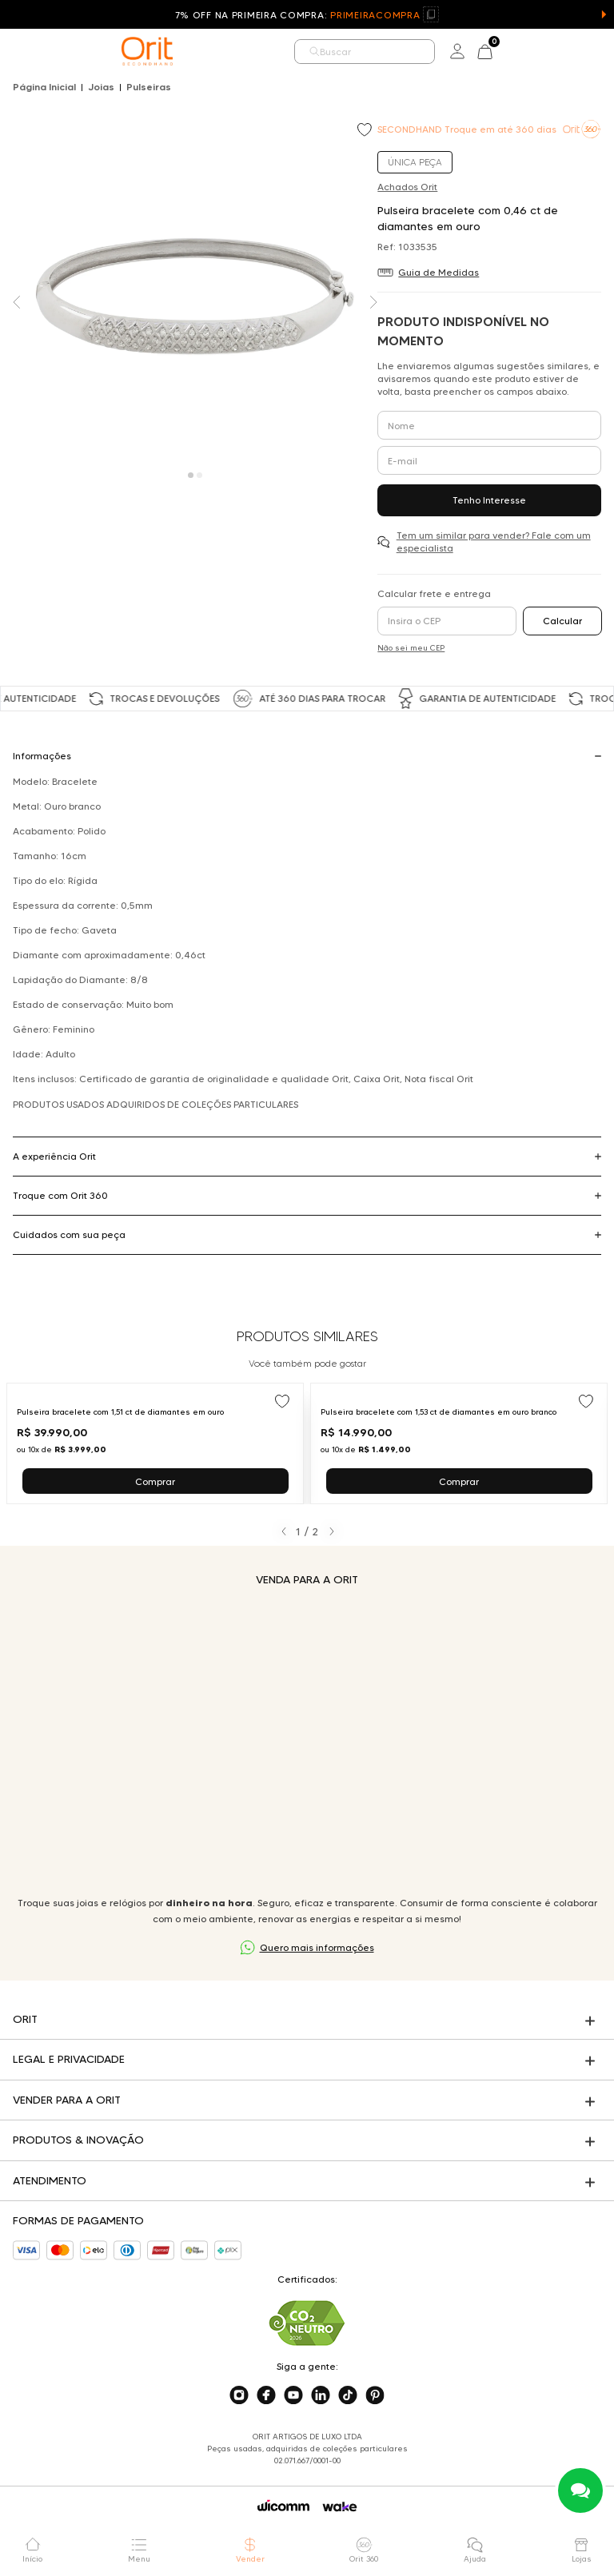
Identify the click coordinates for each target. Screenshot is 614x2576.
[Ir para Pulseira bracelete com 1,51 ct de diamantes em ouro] (155, 1443)
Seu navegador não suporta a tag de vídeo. (307, 1741)
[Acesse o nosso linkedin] (320, 2395)
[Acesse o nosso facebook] (266, 2395)
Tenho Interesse (489, 500)
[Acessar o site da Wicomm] (283, 2505)
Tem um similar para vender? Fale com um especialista (494, 541)
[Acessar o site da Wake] (339, 2507)
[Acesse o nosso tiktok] (347, 2395)
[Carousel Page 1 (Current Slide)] (190, 475)
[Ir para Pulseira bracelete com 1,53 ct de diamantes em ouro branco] (459, 1443)
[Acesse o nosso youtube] (293, 2395)
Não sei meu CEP (411, 648)
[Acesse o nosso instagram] (239, 2395)
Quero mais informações (317, 1947)
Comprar (155, 1481)
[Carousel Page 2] (199, 475)
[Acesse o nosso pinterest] (375, 2395)
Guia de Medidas (438, 272)
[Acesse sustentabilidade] (307, 2323)
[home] (147, 51)
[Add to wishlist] (366, 131)
